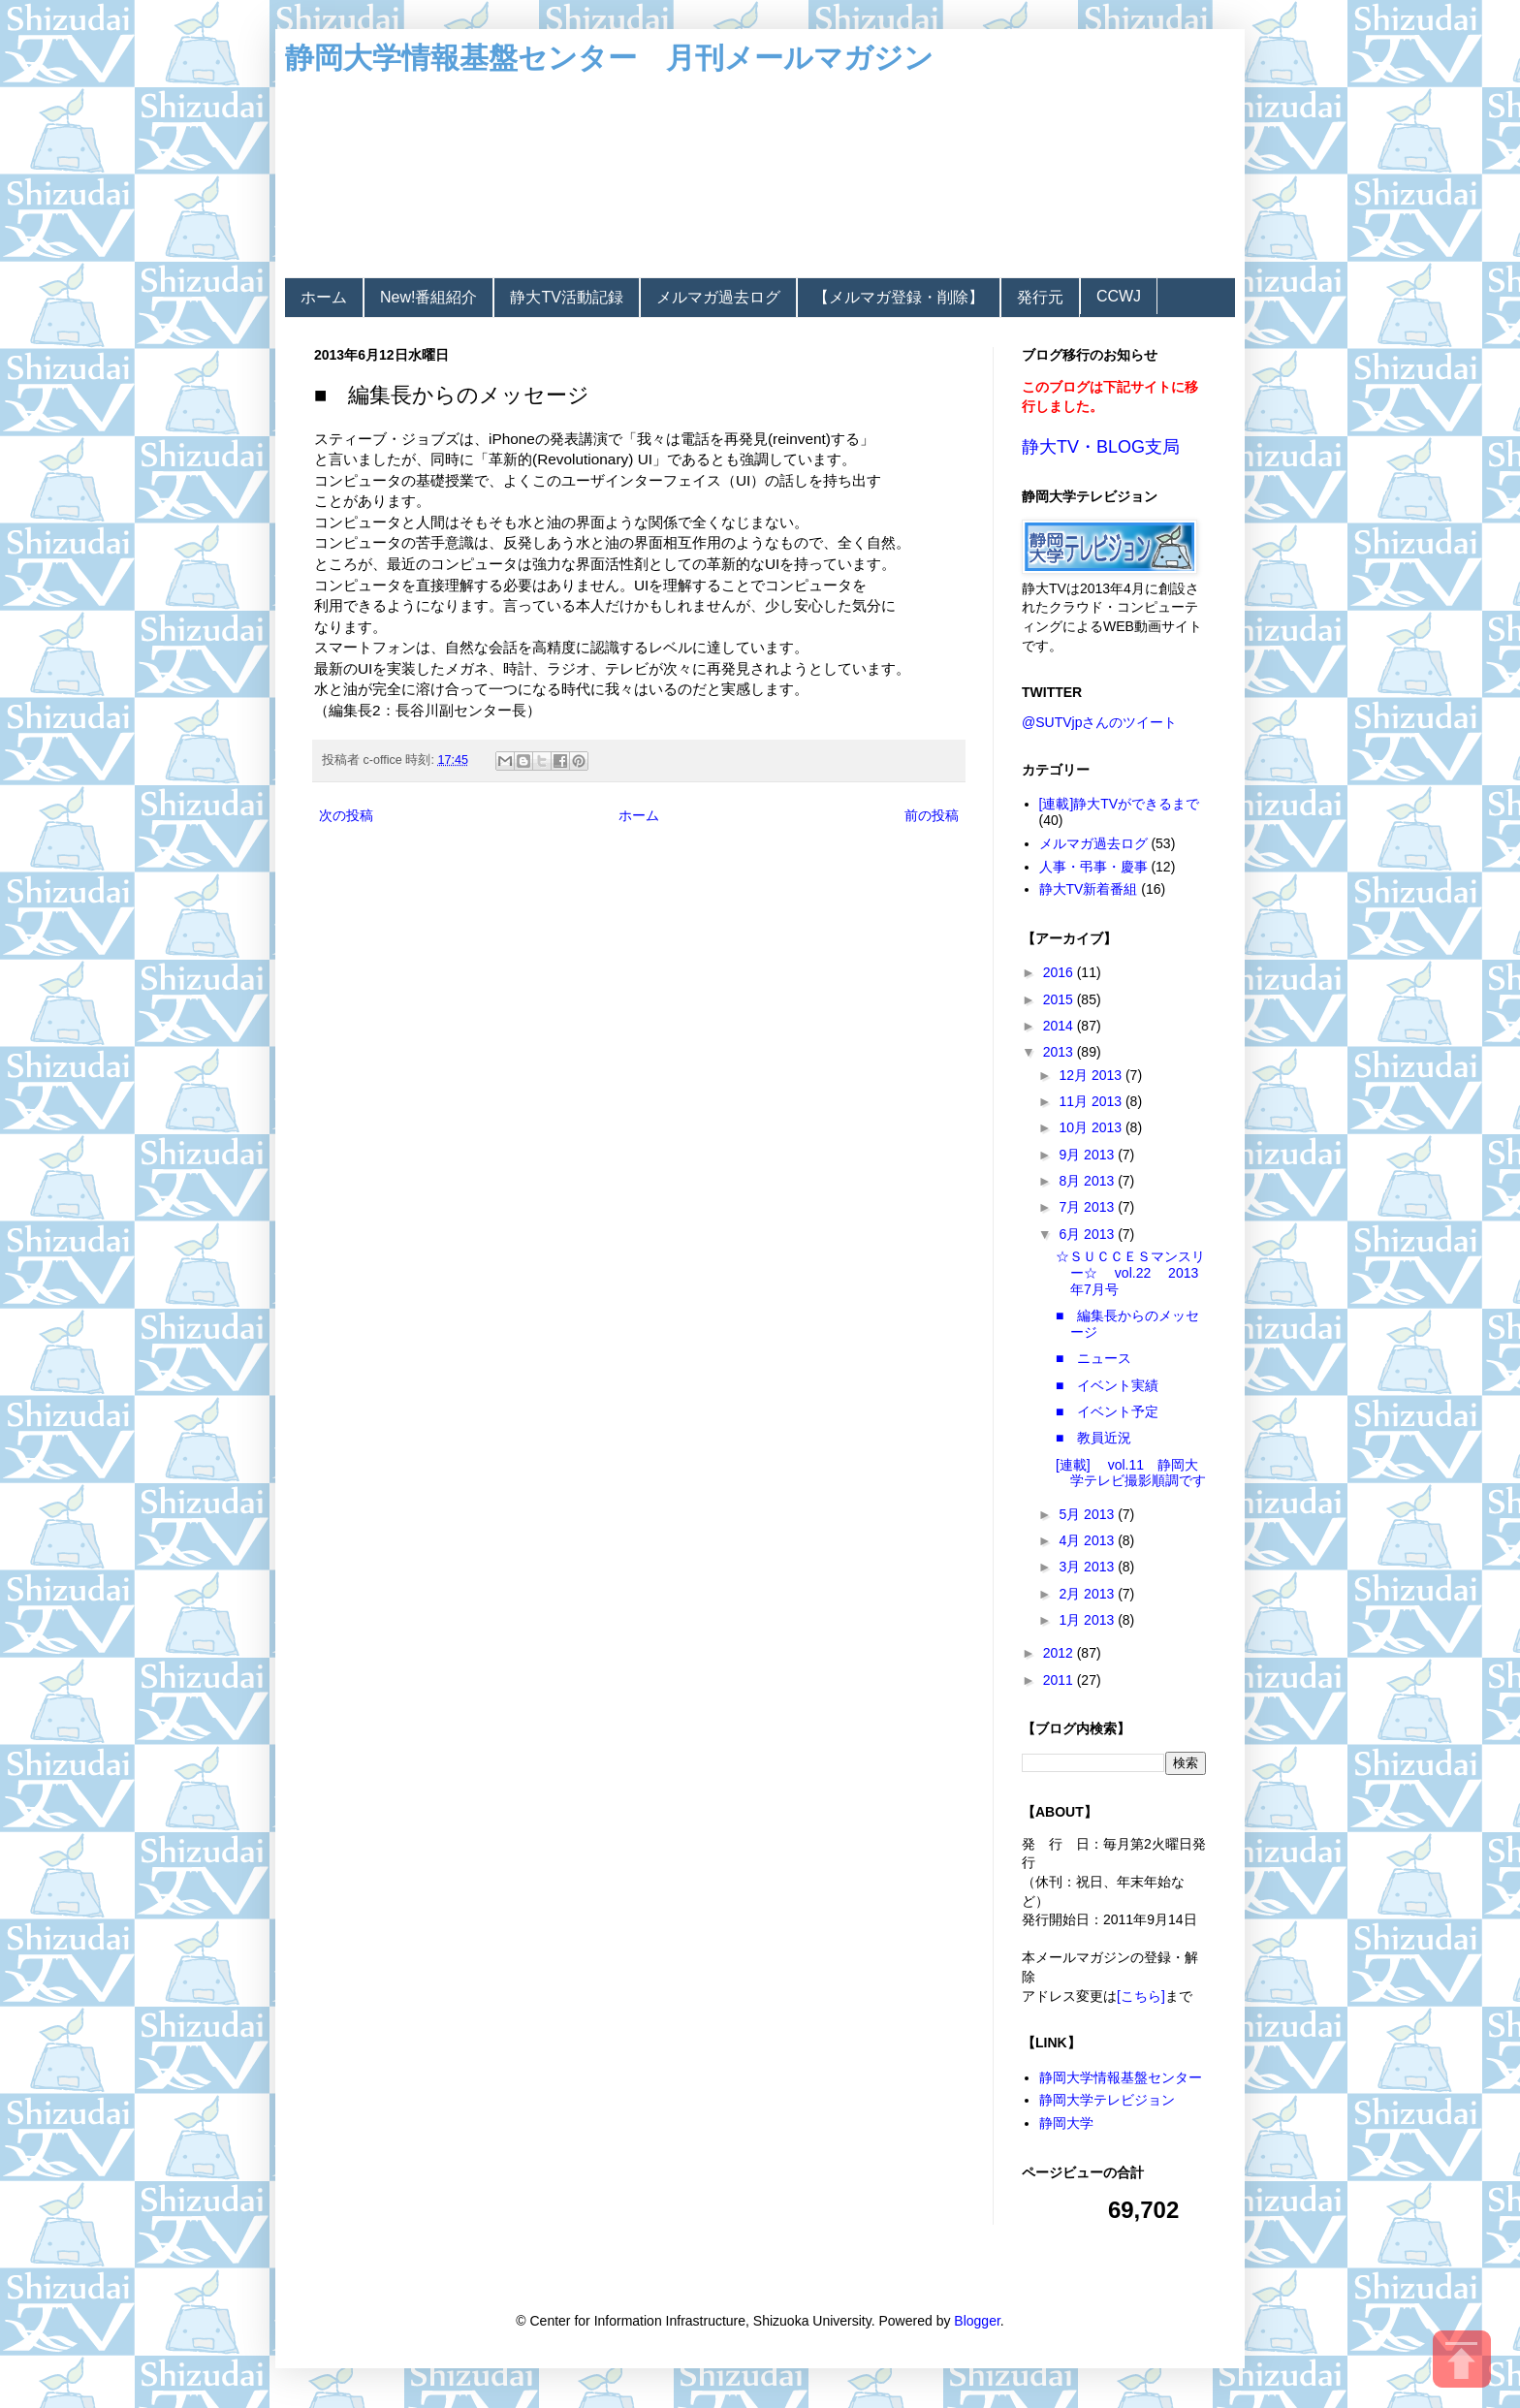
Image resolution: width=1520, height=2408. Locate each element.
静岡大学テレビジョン (1107, 2099)
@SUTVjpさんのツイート (1099, 722)
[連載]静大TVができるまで (1119, 803)
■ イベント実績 (1107, 1385)
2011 (1060, 1680)
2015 (1060, 999)
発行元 (1040, 297)
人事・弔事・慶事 (1093, 866)
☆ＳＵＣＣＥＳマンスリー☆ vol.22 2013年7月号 (1130, 1273)
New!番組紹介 (428, 297)
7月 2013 (1088, 1207)
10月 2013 (1092, 1127)
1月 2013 (1088, 1620)
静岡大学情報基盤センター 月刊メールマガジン (609, 58)
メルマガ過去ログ (718, 297)
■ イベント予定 (1107, 1411)
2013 (1060, 1052)
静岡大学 (1066, 2123)
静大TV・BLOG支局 (1101, 447)
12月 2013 (1092, 1075)
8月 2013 (1088, 1180)
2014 (1060, 1025)
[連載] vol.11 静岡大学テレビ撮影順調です (1131, 1473)
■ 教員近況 (1093, 1437)
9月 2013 (1088, 1154)
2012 (1060, 1653)
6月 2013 (1088, 1234)
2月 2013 (1088, 1593)
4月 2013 (1088, 1540)
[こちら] (1141, 1996)
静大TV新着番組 (1088, 889)
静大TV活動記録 (566, 297)
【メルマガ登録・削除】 (898, 297)
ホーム (324, 297)
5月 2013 (1088, 1514)
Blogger (976, 2321)
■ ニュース (1093, 1358)
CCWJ (1118, 296)
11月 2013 (1092, 1101)
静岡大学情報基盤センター (1120, 2077)
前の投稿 (931, 815)
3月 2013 (1088, 1566)
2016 (1060, 972)
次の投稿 (346, 815)
